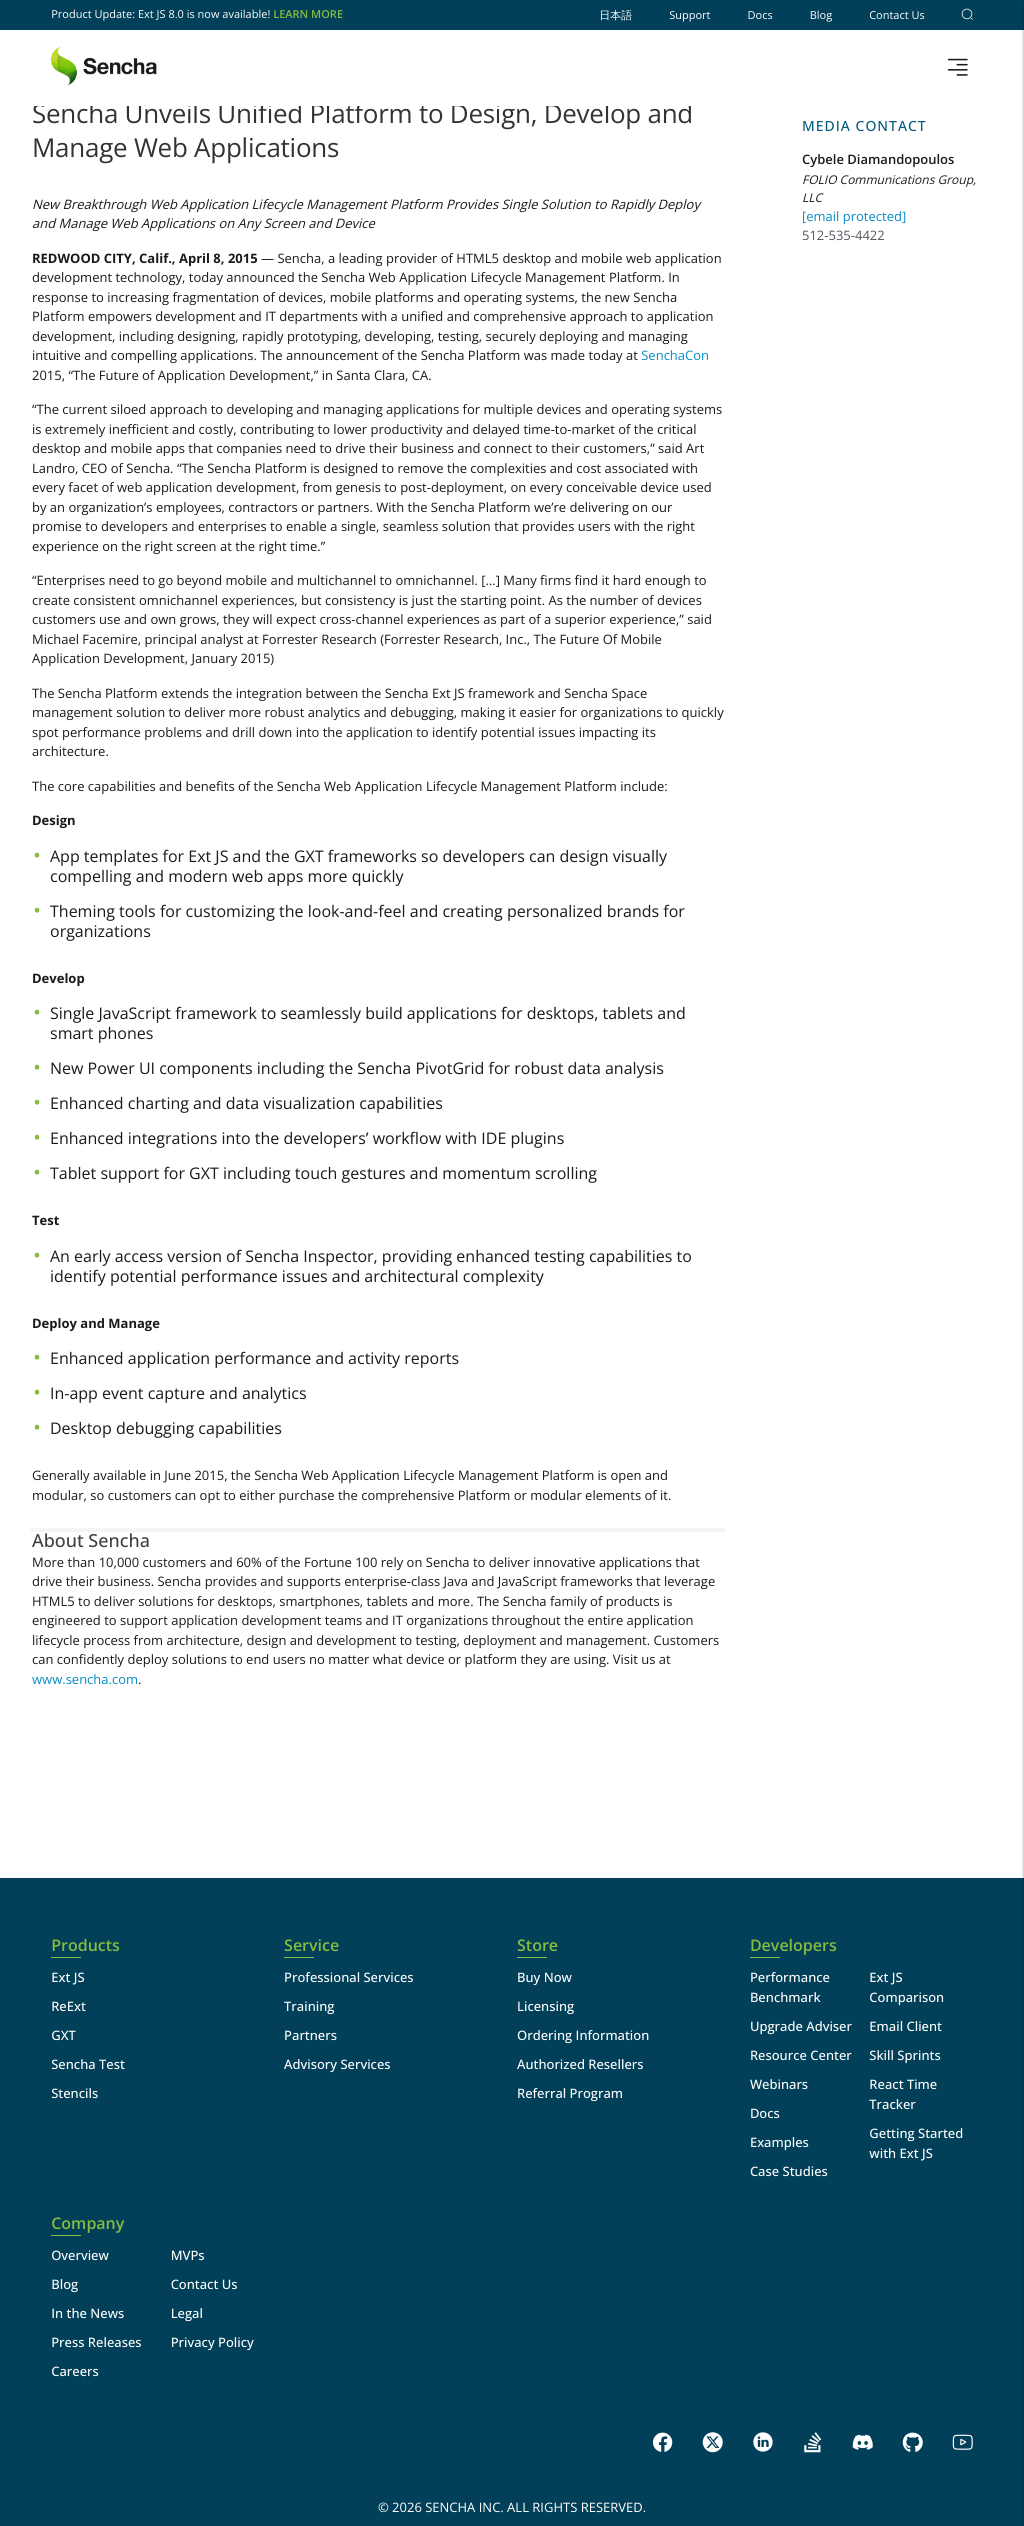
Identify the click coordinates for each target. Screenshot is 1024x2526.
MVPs (188, 2255)
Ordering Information (583, 2035)
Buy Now (544, 1977)
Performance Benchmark (790, 1987)
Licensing (545, 2006)
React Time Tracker (903, 2094)
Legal (187, 2313)
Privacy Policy (212, 2342)
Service (311, 1945)
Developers (793, 1945)
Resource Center (801, 2055)
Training (309, 2006)
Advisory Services (337, 2064)
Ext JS (67, 1977)
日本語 (615, 15)
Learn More (308, 14)
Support (689, 15)
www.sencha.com (85, 1679)
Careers (75, 2371)
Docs (760, 15)
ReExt (68, 2006)
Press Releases (96, 2342)
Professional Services (349, 1977)
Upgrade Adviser (801, 2026)
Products (85, 1945)
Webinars (779, 2084)
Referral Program (570, 2093)
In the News (87, 2313)
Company (87, 2223)
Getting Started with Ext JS (916, 2143)
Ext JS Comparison (906, 1987)
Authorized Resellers (580, 2064)
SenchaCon (675, 355)
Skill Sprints (904, 2055)
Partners (310, 2035)
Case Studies (789, 2171)
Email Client (905, 2026)
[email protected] (854, 216)
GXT (63, 2035)
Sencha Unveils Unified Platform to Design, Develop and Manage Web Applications (362, 130)
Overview (80, 2255)
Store (537, 1945)
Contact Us (897, 15)
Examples (779, 2142)
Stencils (74, 2093)
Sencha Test (88, 2064)
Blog (821, 15)
